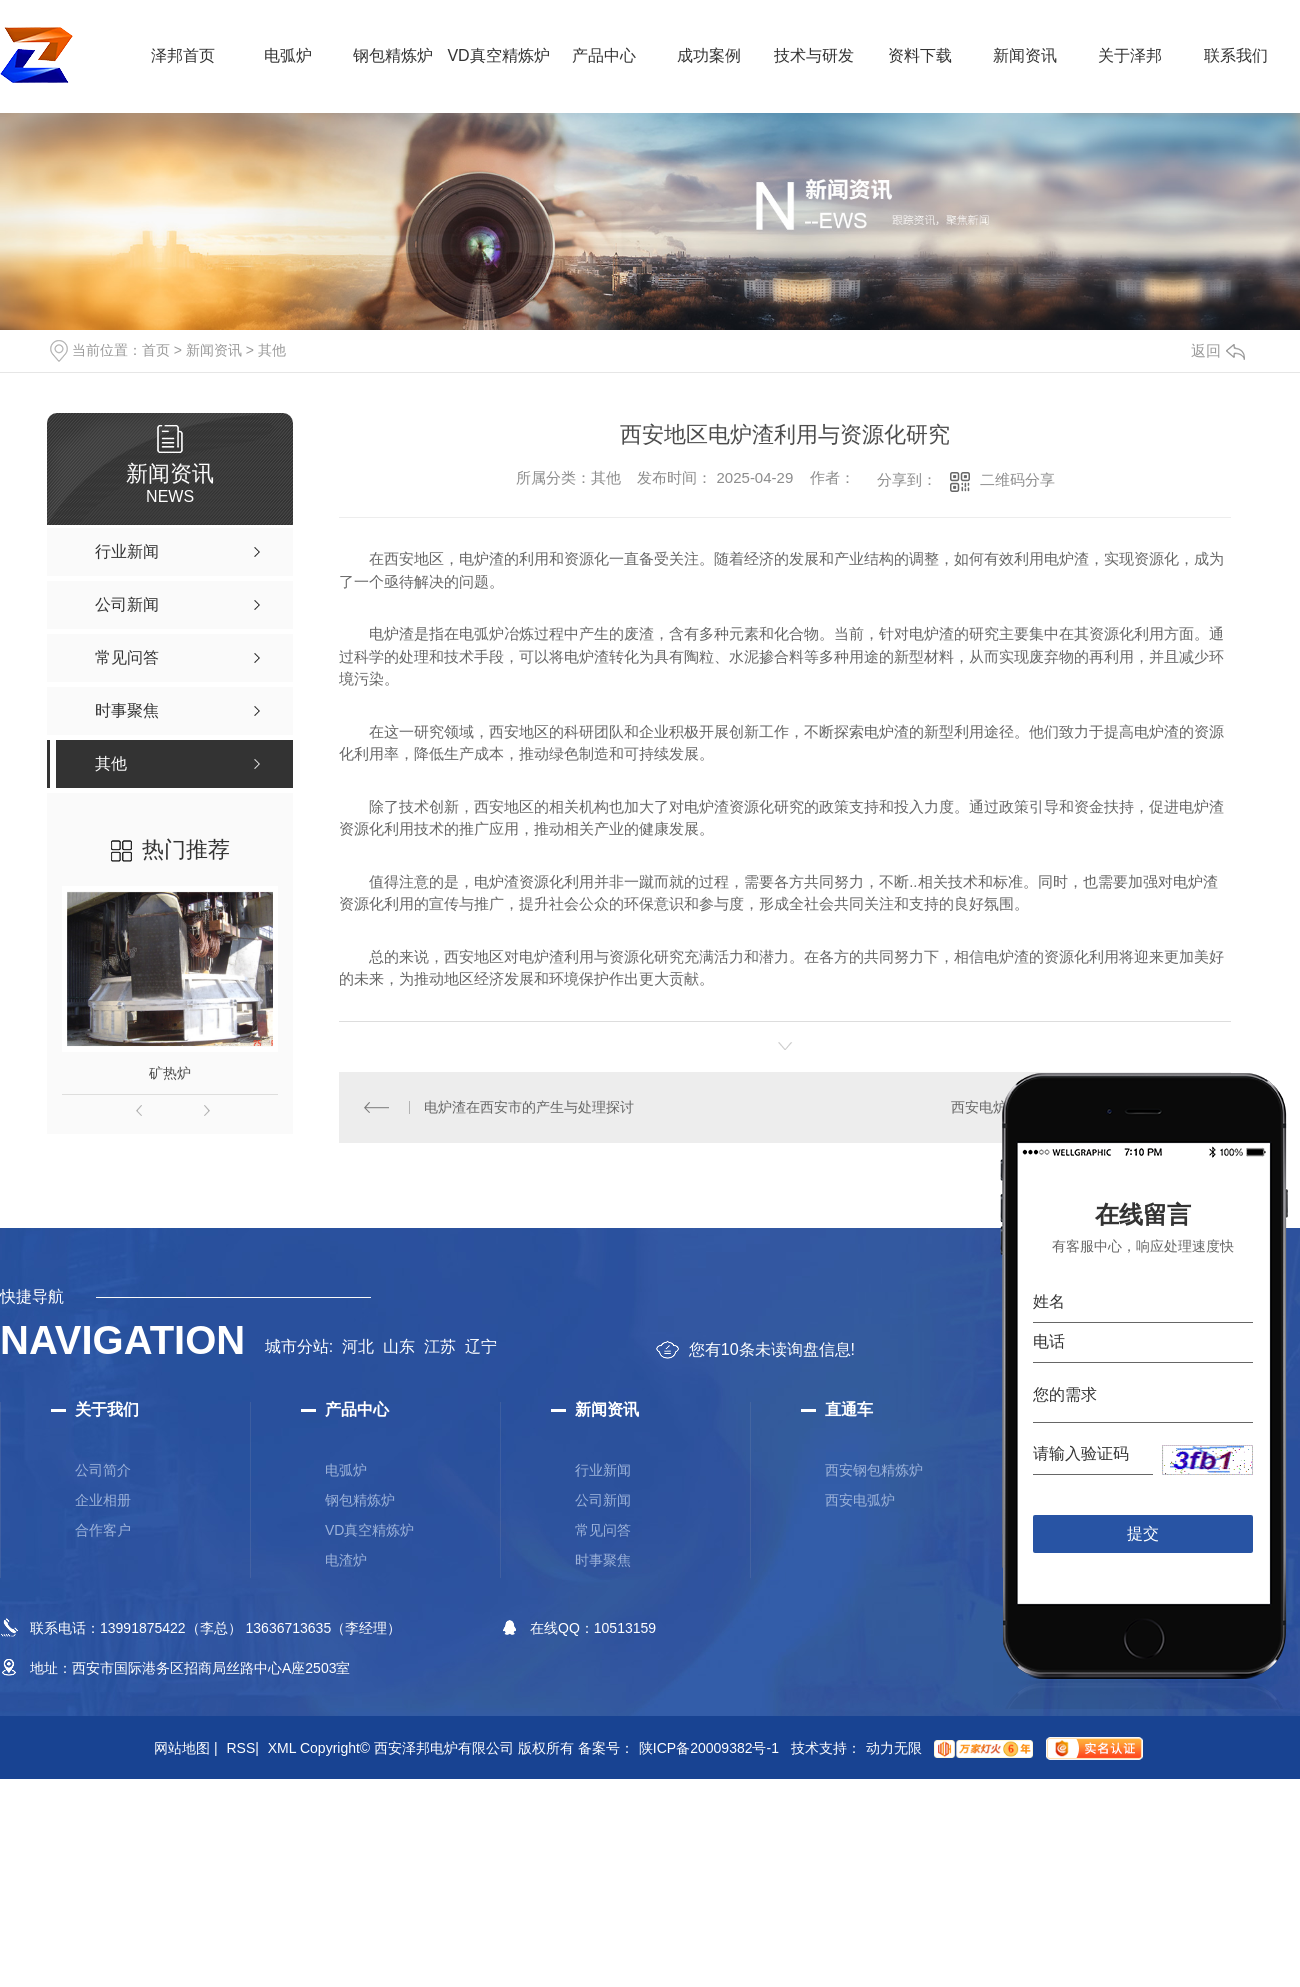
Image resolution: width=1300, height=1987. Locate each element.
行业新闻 (603, 1470)
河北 (358, 1346)
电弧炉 (288, 55)
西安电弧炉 (860, 1500)
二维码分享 (1017, 479)
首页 (156, 350)
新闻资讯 (1025, 55)
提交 (1143, 1533)
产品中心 (604, 55)
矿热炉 (170, 1073)
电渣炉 (346, 1560)
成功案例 (709, 55)
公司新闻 (603, 1500)
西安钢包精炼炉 (874, 1470)
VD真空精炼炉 (498, 55)
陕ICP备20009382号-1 (709, 1748)
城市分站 (297, 1346)
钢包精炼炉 (393, 55)
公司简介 (103, 1470)
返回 (1218, 350)
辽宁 (481, 1346)
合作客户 (103, 1530)
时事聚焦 (603, 1560)
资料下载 (920, 55)
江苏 (440, 1346)
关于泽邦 (1130, 55)
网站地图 (186, 1748)
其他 (272, 350)
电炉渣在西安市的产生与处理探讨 (529, 1107)
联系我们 (1236, 55)
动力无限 (894, 1748)
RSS (242, 1748)
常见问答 (603, 1530)
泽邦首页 (183, 55)
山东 (399, 1346)
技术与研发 (814, 55)
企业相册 (103, 1500)
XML (282, 1748)
